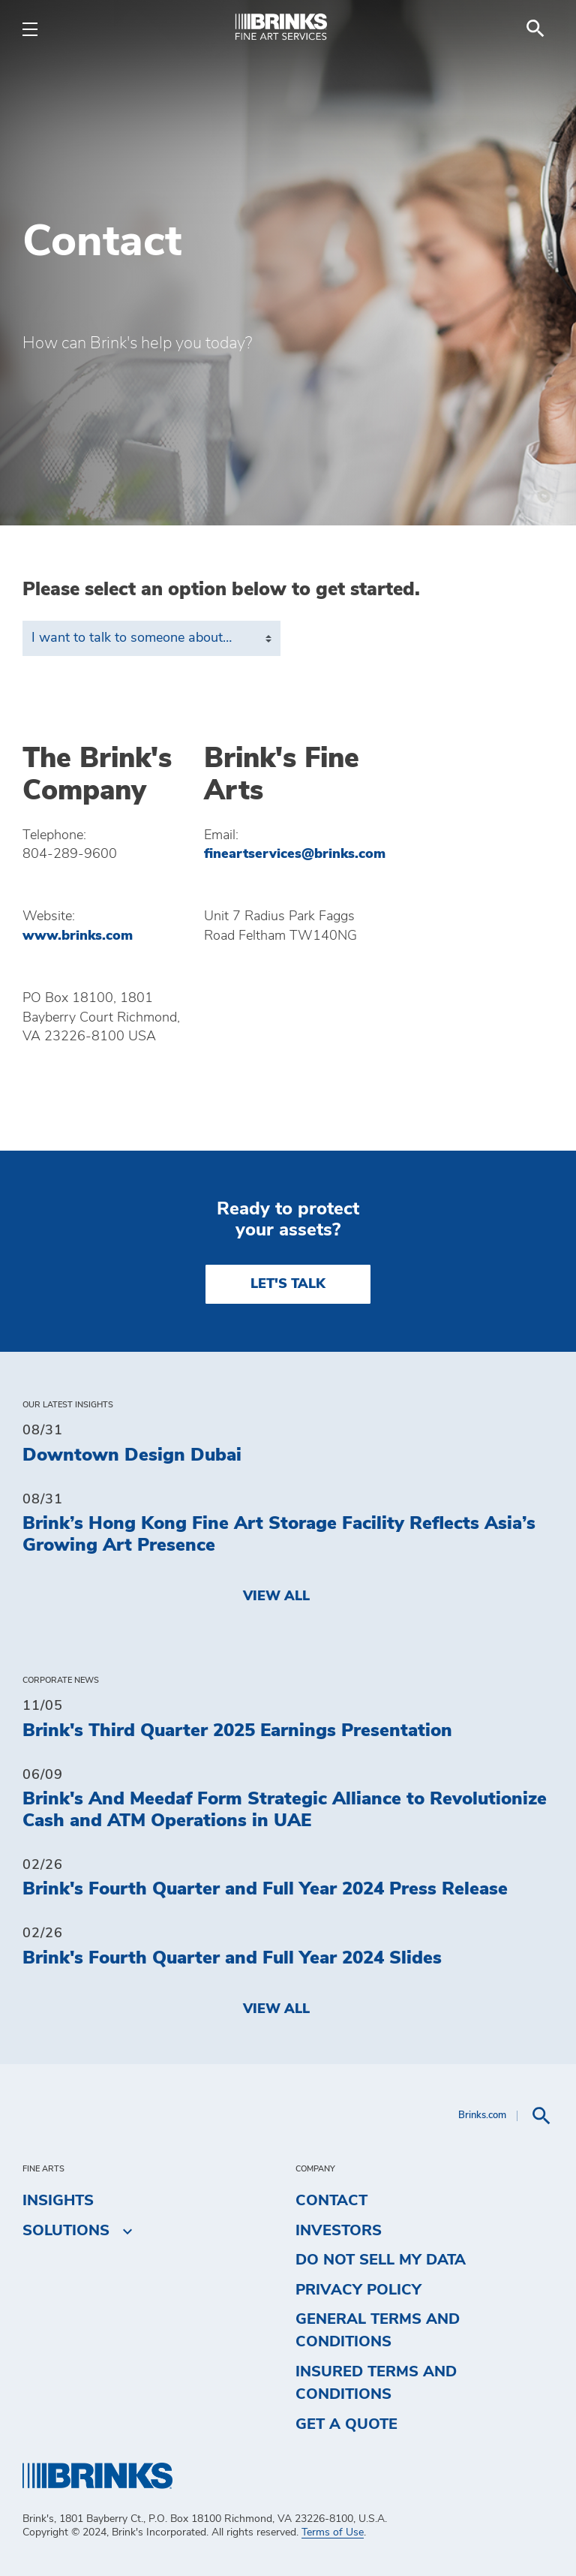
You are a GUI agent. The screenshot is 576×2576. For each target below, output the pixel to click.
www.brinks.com (77, 936)
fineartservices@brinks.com (295, 854)
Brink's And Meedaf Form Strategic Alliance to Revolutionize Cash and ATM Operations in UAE (284, 1810)
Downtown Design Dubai (132, 1455)
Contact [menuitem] (332, 2200)
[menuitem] (536, 29)
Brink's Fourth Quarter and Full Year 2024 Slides (232, 1958)
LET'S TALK (288, 1284)
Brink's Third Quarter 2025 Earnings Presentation (237, 1731)
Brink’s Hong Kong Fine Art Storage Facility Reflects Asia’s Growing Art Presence (279, 1534)
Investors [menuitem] (339, 2230)
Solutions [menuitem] (66, 2231)
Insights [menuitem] (58, 2200)
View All (276, 1596)
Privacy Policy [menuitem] (359, 2290)
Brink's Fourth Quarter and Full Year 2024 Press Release (265, 1889)
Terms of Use (333, 2532)
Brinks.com (482, 2115)
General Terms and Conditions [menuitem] (378, 2330)
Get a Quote (347, 2424)
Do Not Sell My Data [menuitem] (381, 2260)
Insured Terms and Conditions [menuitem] (376, 2383)
